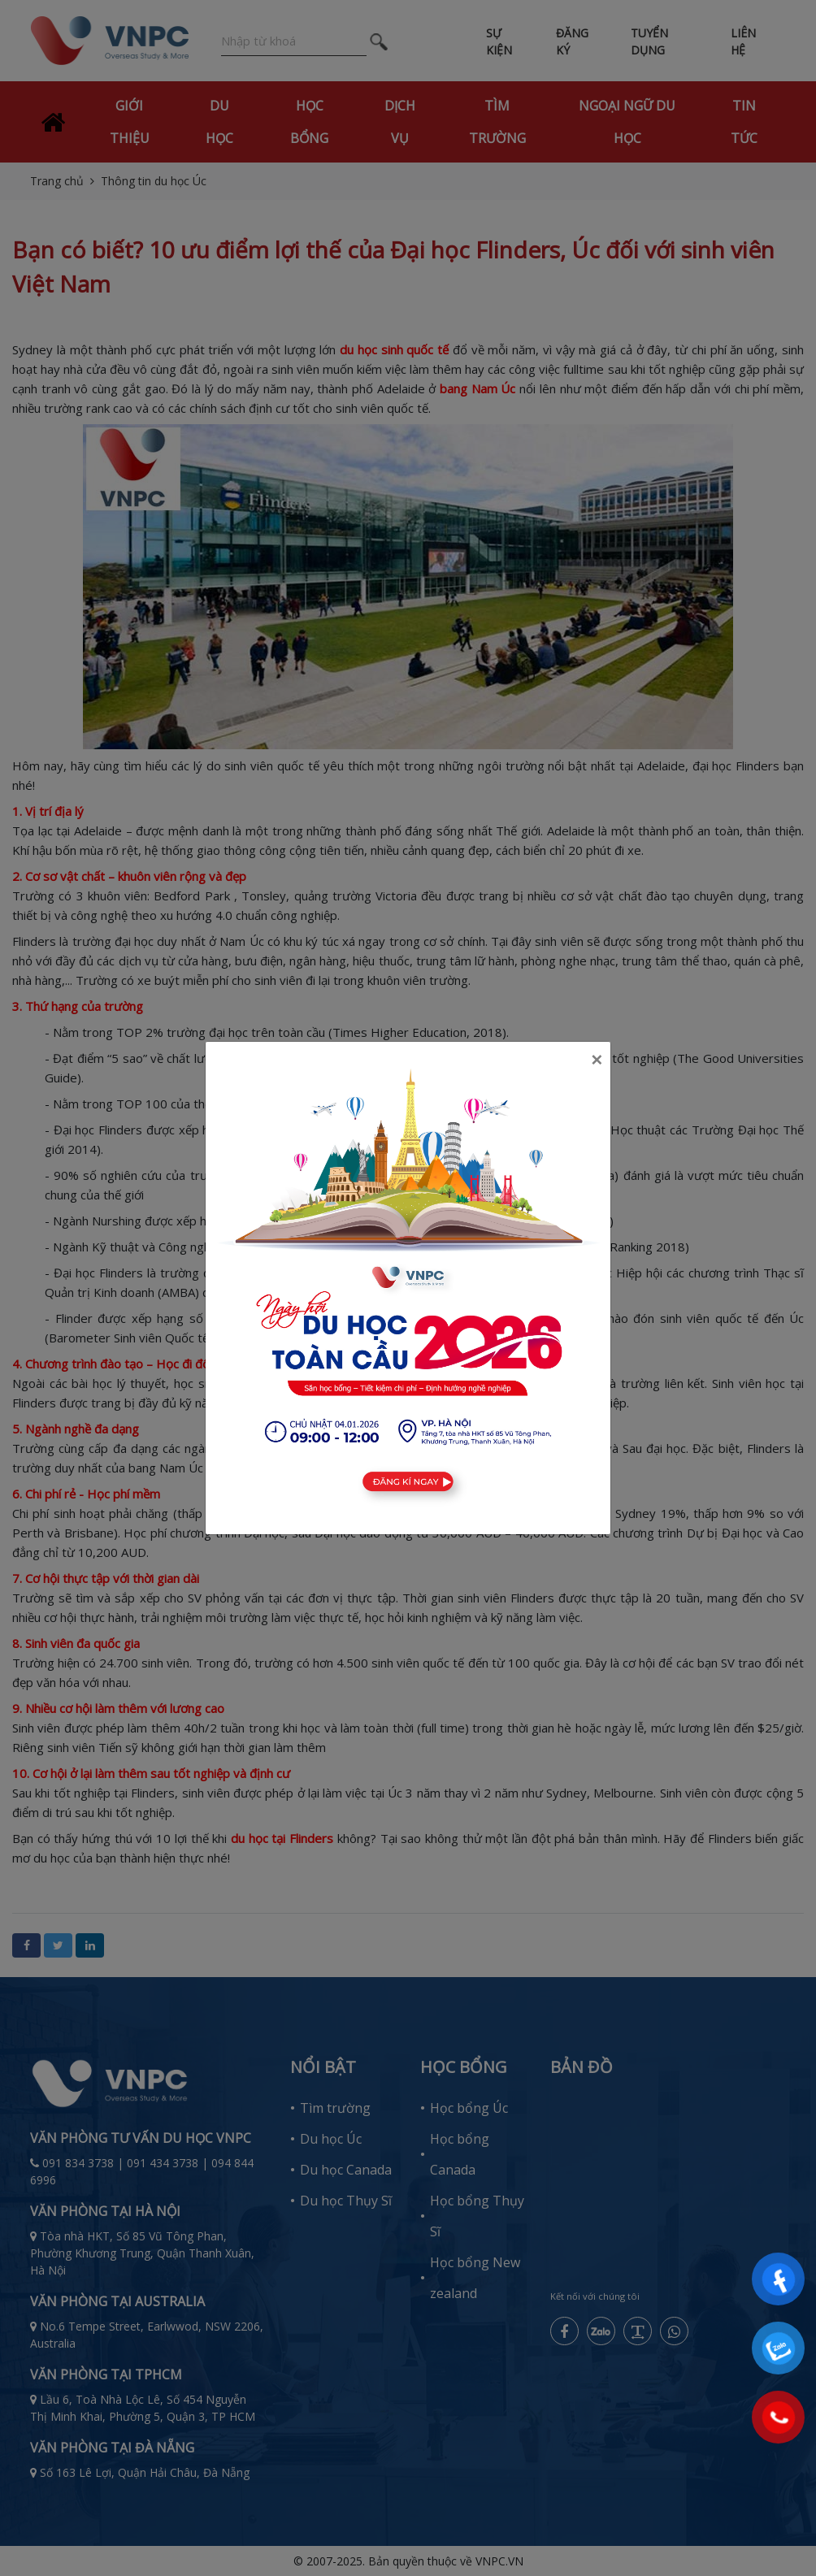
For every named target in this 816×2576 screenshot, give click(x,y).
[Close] (596, 1059)
